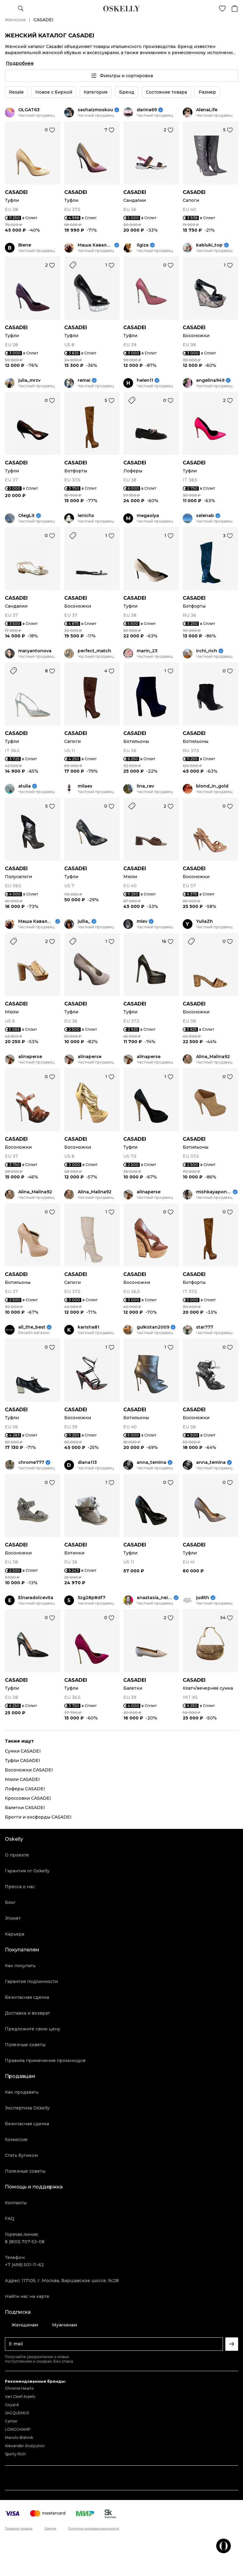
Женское (15, 19)
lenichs (86, 515)
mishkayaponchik (214, 1192)
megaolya (148, 515)
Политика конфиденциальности (93, 2528)
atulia (24, 786)
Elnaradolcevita (35, 1597)
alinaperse (30, 1056)
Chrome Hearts (19, 2388)
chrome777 (31, 1462)
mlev (142, 921)
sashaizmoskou (95, 109)
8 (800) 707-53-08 (24, 2241)
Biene (24, 245)
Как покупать (20, 1965)
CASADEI (16, 192)
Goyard (12, 2404)
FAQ (9, 2218)
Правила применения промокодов (45, 2060)
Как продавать (22, 2092)
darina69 (147, 109)
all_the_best (31, 1327)
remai (84, 380)
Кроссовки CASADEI (28, 1798)
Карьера (14, 1934)
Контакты (15, 2202)
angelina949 (210, 380)
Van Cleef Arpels (20, 2396)
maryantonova (34, 650)
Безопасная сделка (27, 1997)
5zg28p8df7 (91, 1597)
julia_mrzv (29, 380)
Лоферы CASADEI (25, 1788)
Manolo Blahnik (19, 2437)
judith (202, 1597)
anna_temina (151, 1462)
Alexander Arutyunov (25, 2445)
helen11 (145, 380)
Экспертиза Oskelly (27, 2108)
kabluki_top (209, 245)
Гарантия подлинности (31, 1981)
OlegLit (26, 515)
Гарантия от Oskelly (27, 1871)
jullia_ (84, 921)
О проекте (17, 1855)
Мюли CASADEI (22, 1779)
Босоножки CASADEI (29, 1770)
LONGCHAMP (17, 2429)
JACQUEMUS (17, 2413)
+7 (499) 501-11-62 (24, 2264)
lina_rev (145, 786)
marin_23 (147, 650)
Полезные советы (25, 2044)
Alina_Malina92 (213, 1056)
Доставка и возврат (27, 2013)
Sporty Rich (15, 2454)
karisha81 (88, 1327)
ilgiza (143, 245)
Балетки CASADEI (25, 1807)
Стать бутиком (21, 2155)
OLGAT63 (29, 109)
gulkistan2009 (153, 1327)
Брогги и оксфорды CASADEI (38, 1817)
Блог (10, 1902)
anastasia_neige (154, 1597)
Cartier (11, 2421)
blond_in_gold (212, 786)
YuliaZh (204, 921)
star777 (204, 1327)
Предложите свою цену (32, 2029)
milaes (85, 786)
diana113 (87, 1462)
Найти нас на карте (27, 2296)
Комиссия (16, 2139)
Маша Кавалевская (95, 245)
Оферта (50, 2528)
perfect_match (94, 650)
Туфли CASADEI (22, 1760)
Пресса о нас (20, 1886)
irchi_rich (206, 650)
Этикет (13, 1918)
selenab (205, 515)
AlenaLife (206, 109)
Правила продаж (19, 2528)
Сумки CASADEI (23, 1751)
